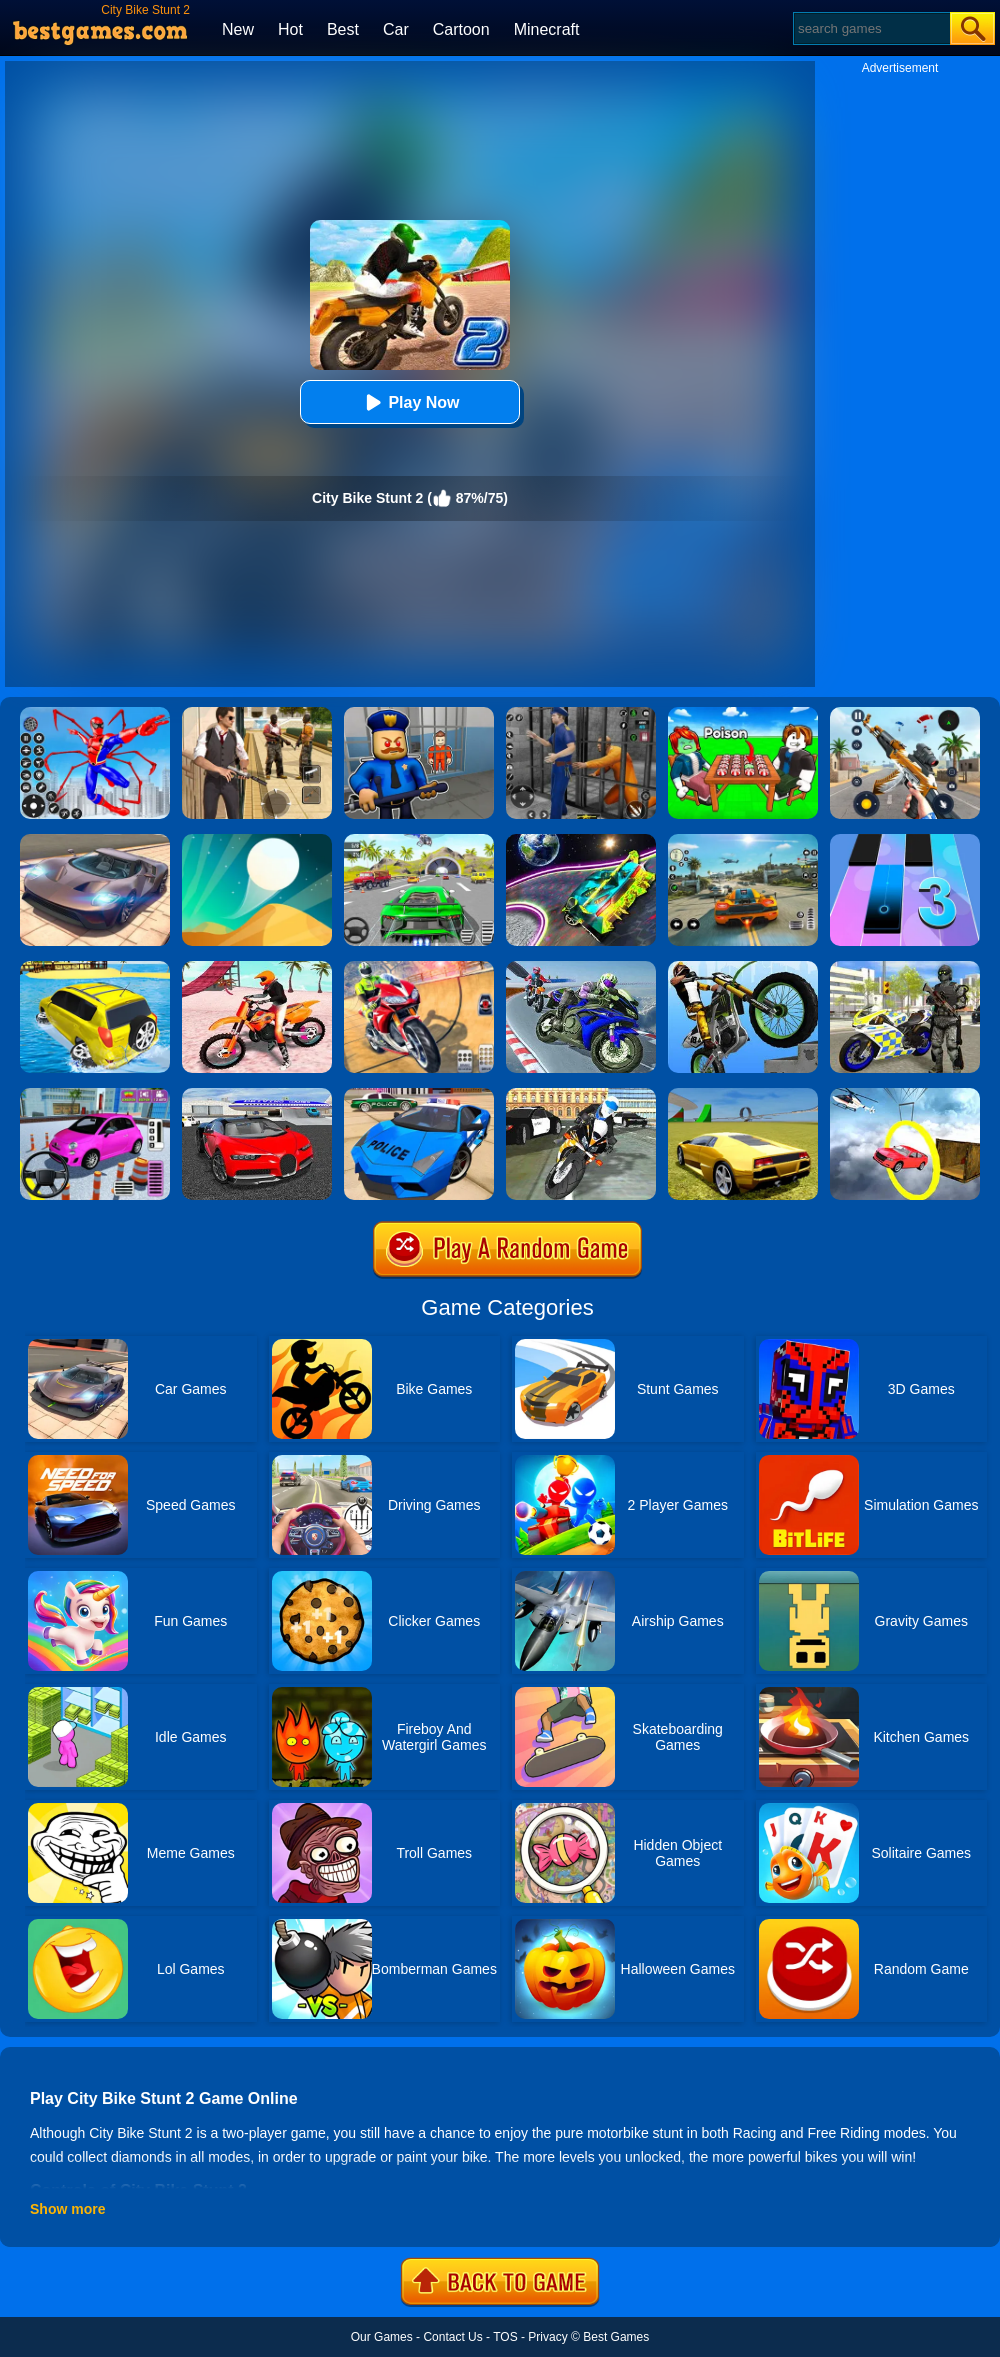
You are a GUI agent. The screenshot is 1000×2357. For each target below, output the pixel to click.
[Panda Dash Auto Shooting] (905, 714)
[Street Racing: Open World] (743, 841)
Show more (67, 2209)
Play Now (409, 402)
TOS (505, 2337)
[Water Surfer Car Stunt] (95, 968)
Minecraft (547, 29)
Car (396, 29)
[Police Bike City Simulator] (905, 968)
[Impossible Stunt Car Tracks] (905, 1095)
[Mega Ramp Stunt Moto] (419, 968)
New (238, 29)
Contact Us (452, 2337)
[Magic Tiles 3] (905, 841)
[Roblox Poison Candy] (743, 714)
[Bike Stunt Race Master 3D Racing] (581, 968)
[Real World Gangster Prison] (581, 714)
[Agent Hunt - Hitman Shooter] (257, 714)
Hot (290, 29)
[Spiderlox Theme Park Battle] (95, 714)
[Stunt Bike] (743, 968)
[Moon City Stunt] (581, 841)
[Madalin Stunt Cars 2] (743, 1095)
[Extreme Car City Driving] (419, 841)
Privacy (547, 2337)
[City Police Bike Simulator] (581, 1095)
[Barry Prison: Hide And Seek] (419, 714)
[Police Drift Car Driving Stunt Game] (419, 1095)
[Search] (870, 28)
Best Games (616, 2337)
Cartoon (461, 29)
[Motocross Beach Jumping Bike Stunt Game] (257, 968)
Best (343, 29)
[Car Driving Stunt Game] (257, 1095)
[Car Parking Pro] (95, 1095)
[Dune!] (257, 841)
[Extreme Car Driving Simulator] (95, 841)
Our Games (382, 2337)
